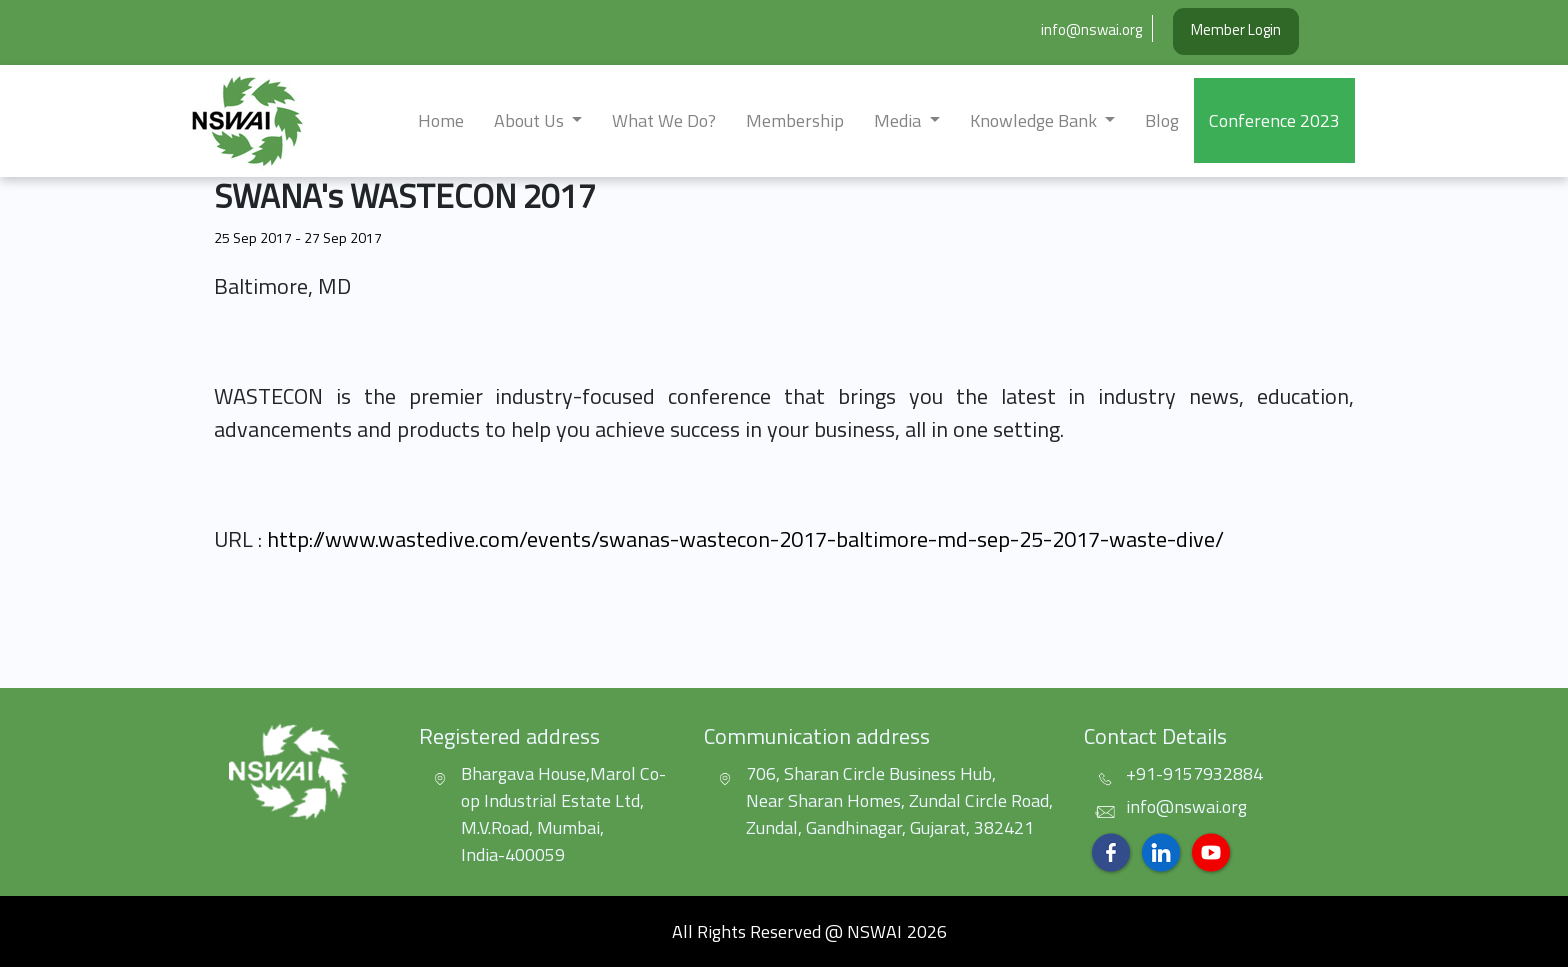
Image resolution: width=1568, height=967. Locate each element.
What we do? (664, 120)
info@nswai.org (1091, 29)
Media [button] (899, 120)
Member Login (1236, 30)
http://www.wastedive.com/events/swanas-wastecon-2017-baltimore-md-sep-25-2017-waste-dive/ (745, 539)
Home (441, 120)
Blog (1162, 120)
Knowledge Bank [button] (1035, 120)
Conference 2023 (1274, 120)
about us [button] (531, 120)
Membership (795, 120)
